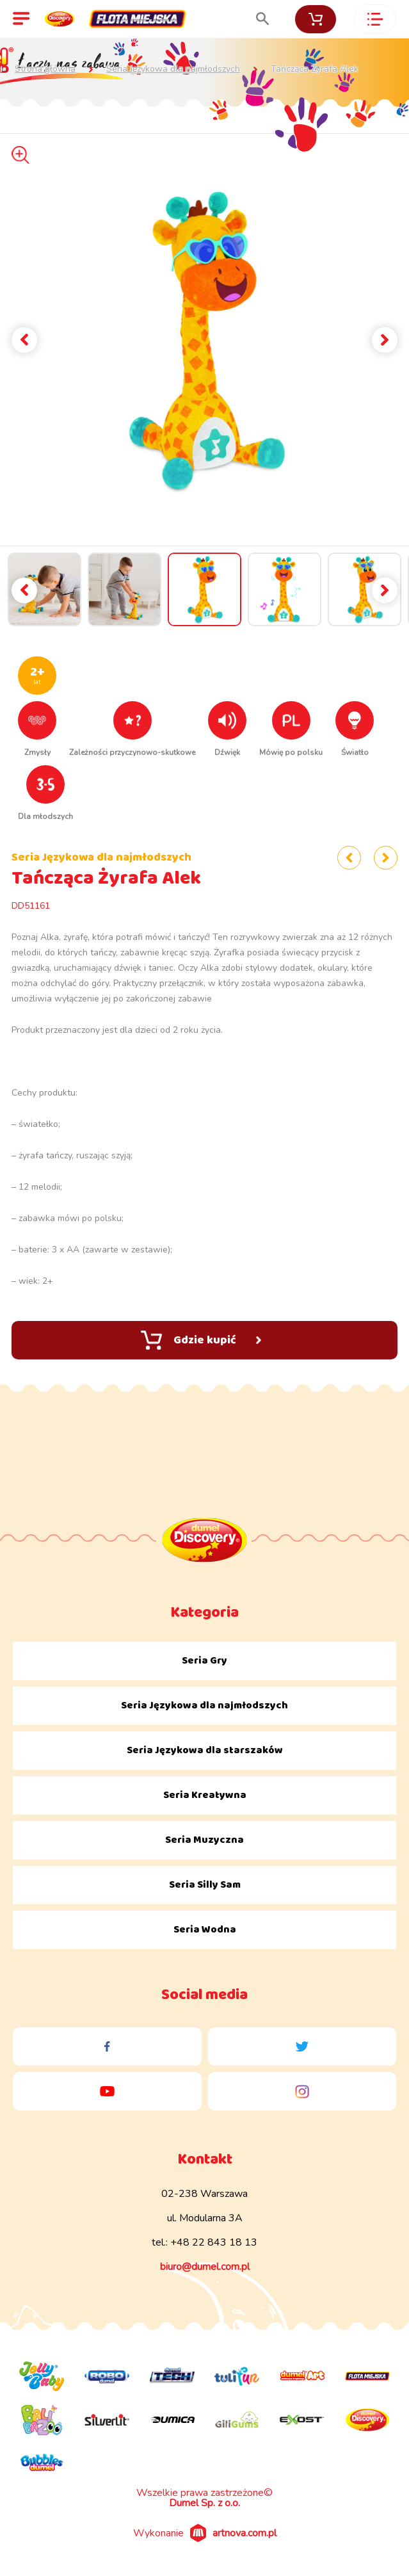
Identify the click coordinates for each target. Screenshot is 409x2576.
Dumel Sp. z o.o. (204, 2503)
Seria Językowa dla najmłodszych (173, 69)
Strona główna (45, 69)
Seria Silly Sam (205, 1885)
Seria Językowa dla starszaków (205, 1750)
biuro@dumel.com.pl (205, 2267)
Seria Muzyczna (204, 1840)
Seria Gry (204, 1661)
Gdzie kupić (201, 1340)
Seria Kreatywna (204, 1795)
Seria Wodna (204, 1930)
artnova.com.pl (245, 2533)
